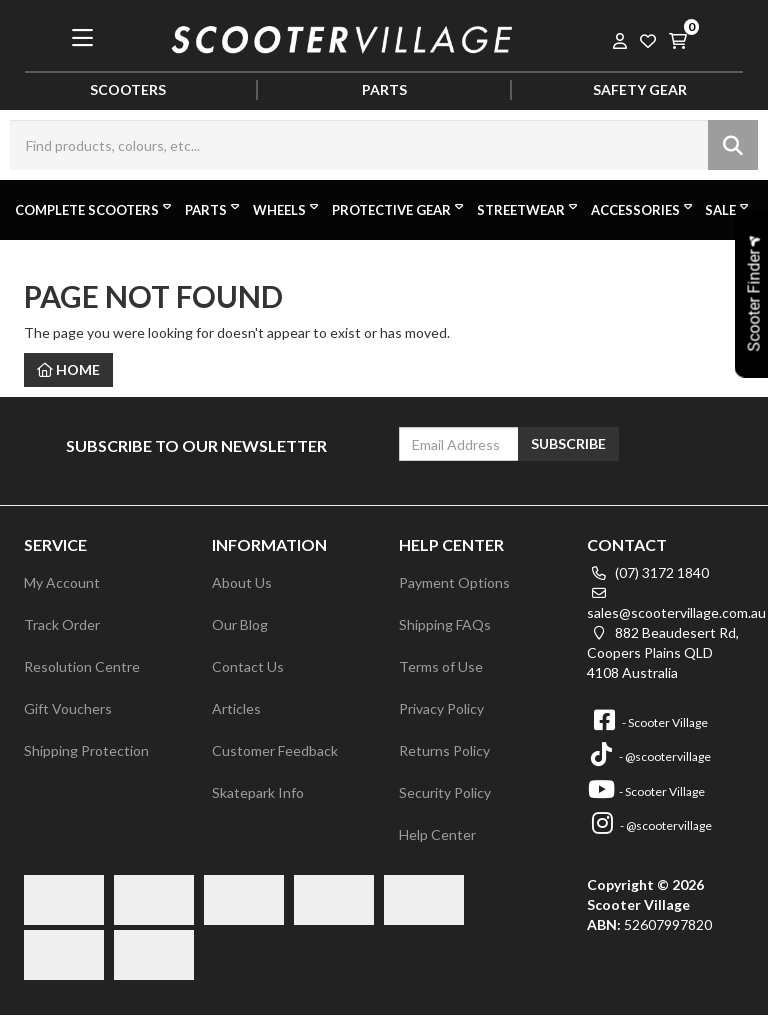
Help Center (437, 834)
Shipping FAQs (445, 624)
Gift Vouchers (68, 708)
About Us (242, 582)
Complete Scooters (95, 209)
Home (68, 369)
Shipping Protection (86, 750)
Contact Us (248, 666)
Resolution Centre (82, 666)
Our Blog (240, 624)
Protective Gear (399, 209)
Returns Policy (444, 750)
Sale (728, 209)
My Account (62, 582)
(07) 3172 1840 (648, 572)
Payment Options (454, 582)
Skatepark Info (258, 792)
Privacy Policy (441, 708)
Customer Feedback (275, 750)
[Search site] (733, 145)
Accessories (643, 209)
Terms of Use (441, 666)
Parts (214, 209)
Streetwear (529, 209)
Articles (236, 708)
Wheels (287, 209)
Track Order (62, 624)
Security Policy (445, 792)
